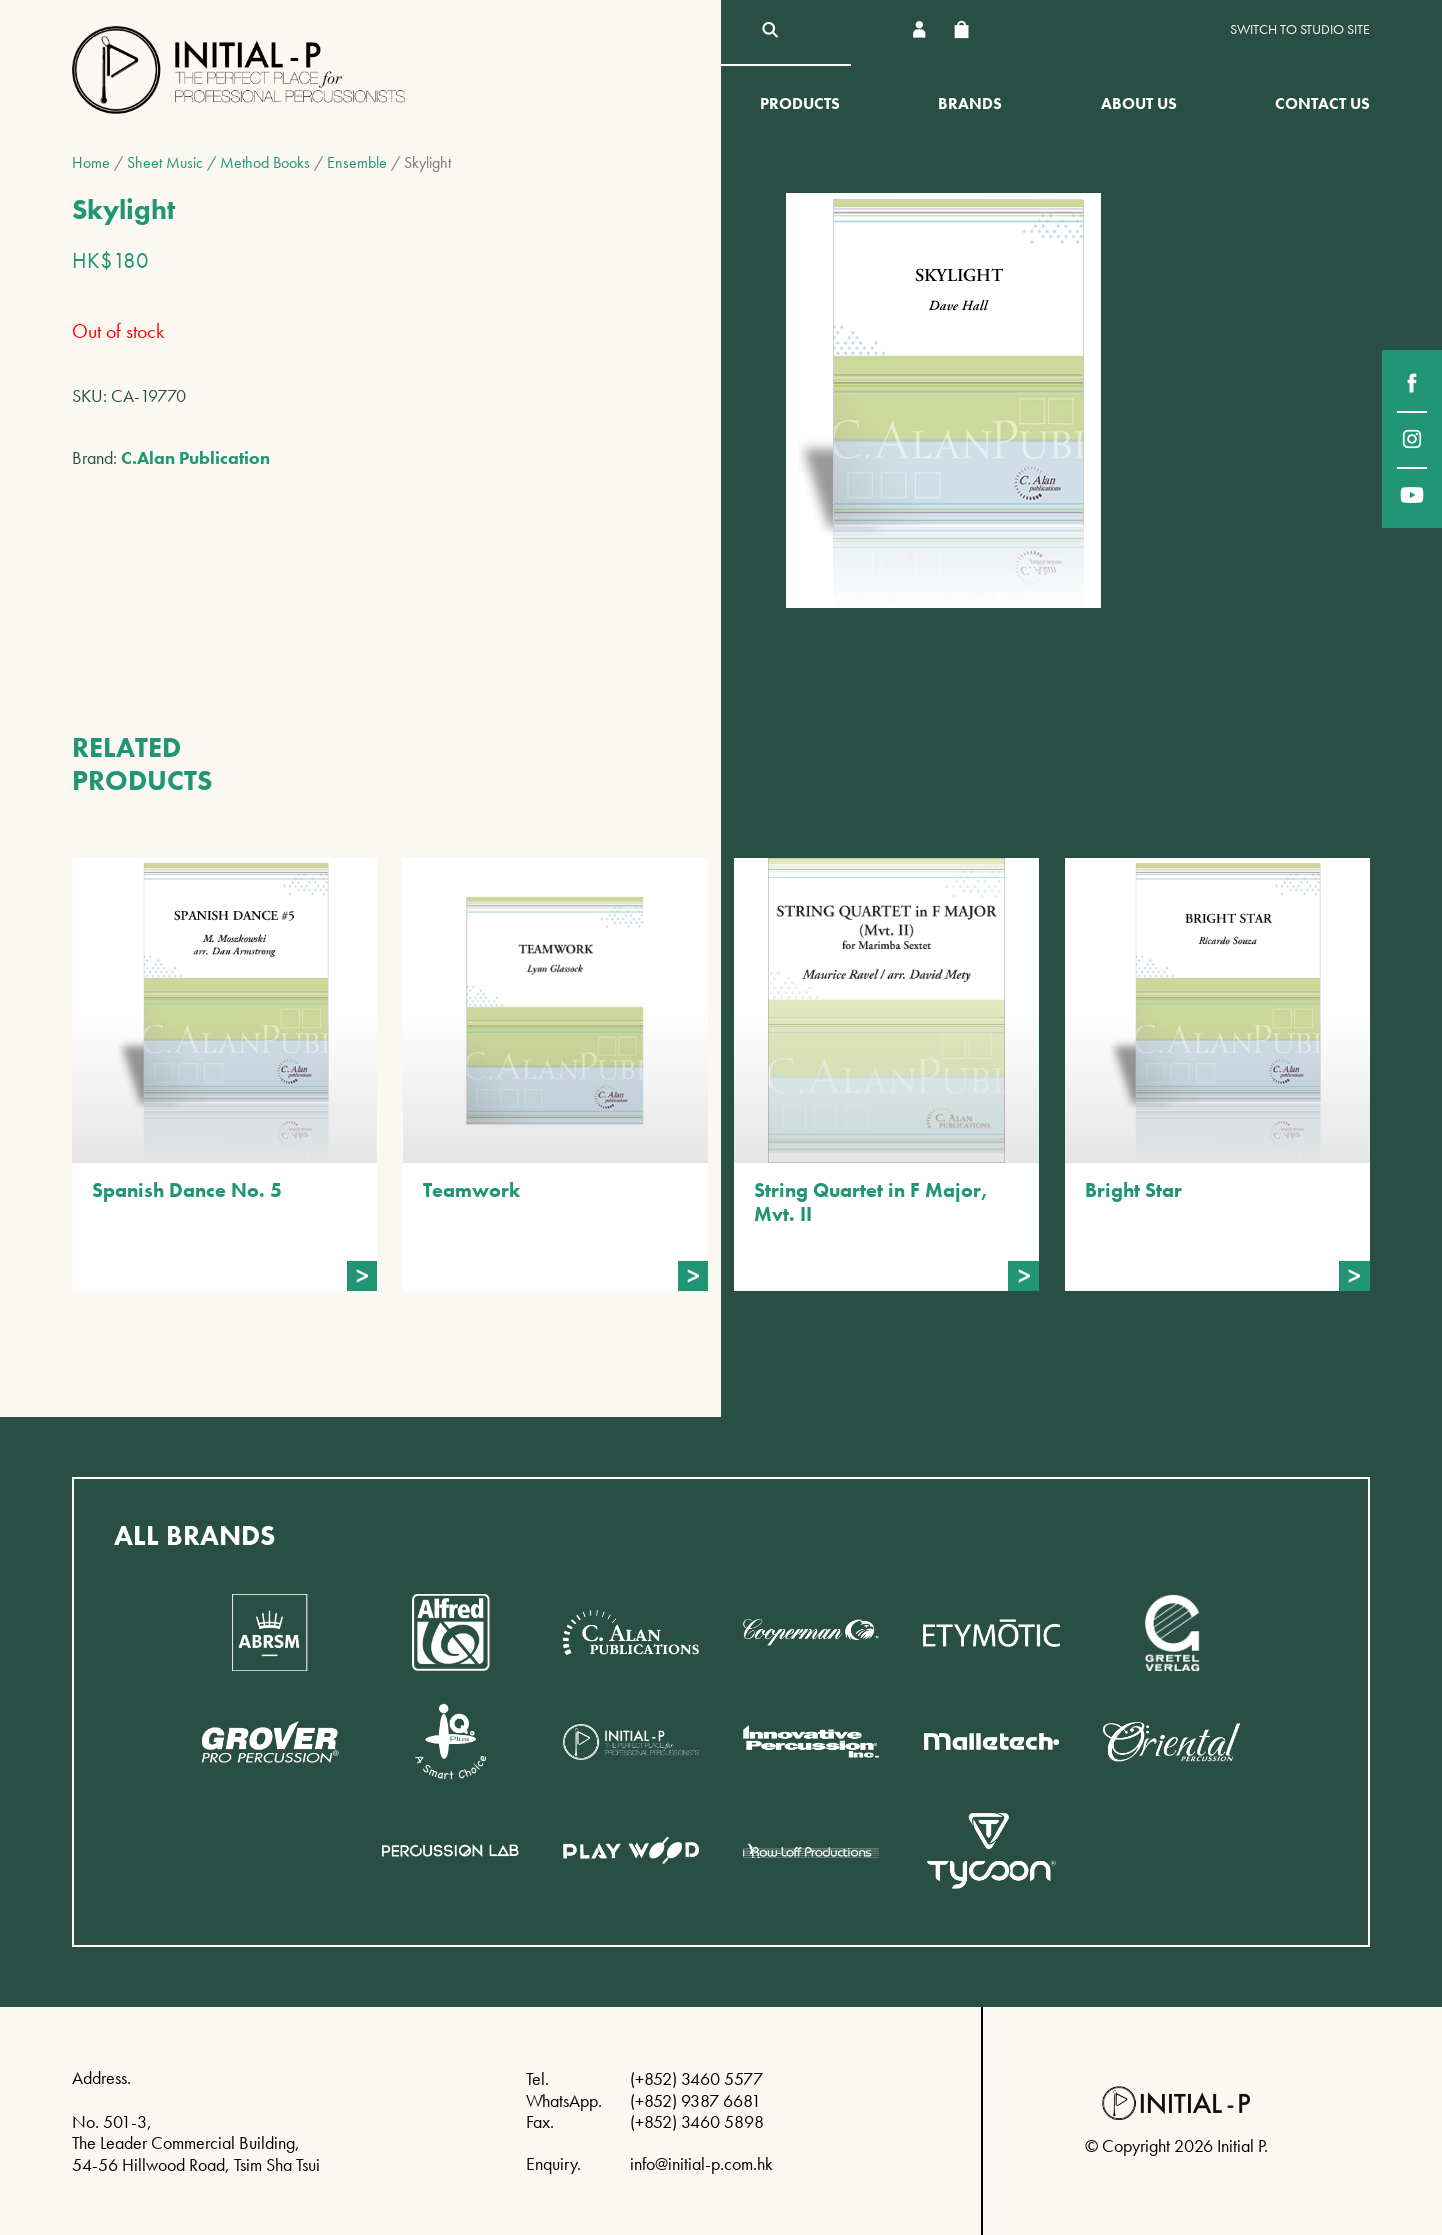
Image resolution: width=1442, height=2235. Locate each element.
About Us (1139, 103)
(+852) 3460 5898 (697, 2121)
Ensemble (357, 162)
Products (800, 103)
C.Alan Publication (195, 457)
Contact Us (1322, 103)
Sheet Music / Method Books (218, 162)
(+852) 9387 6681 (695, 2100)
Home (91, 162)
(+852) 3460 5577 (696, 2078)
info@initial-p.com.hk (701, 2163)
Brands (970, 103)
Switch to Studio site (1300, 29)
